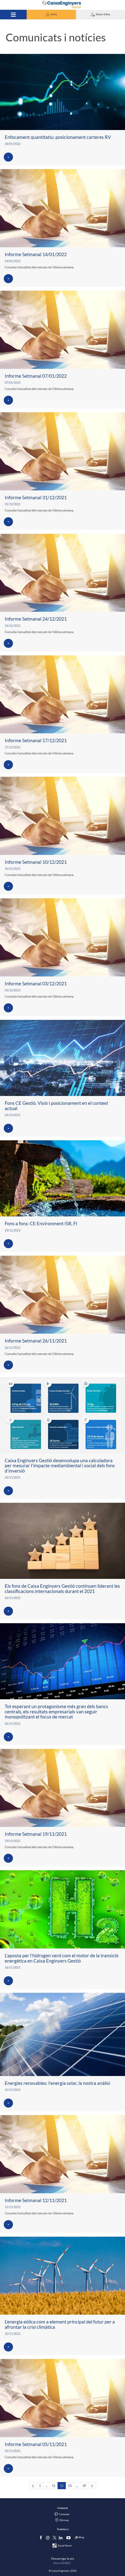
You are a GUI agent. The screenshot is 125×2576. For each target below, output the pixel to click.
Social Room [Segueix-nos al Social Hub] (65, 2545)
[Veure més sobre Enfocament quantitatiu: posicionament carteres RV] (62, 110)
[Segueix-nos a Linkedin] (61, 2537)
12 (63, 2486)
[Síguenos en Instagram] (48, 2537)
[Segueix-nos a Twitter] (54, 2537)
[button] (51, 14)
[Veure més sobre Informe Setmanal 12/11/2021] (62, 2174)
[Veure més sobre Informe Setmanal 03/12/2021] (62, 957)
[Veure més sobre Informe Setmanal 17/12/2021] (62, 714)
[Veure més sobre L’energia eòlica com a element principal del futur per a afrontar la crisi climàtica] (62, 2296)
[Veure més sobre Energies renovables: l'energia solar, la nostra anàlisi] (62, 2052)
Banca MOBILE (62, 2563)
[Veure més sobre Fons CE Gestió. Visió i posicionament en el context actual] (62, 1078)
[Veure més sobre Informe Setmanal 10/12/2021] (62, 836)
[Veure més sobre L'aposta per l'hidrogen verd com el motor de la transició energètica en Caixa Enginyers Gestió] (62, 1929)
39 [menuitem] (85, 2486)
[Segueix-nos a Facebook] (41, 2537)
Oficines (64, 2520)
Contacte (64, 2514)
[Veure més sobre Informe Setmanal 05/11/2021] (62, 2418)
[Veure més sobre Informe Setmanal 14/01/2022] (62, 228)
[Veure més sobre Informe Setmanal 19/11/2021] (62, 1808)
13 (71, 2486)
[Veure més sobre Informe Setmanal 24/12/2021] (62, 593)
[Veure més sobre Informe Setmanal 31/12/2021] (62, 471)
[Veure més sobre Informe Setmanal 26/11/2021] (62, 1314)
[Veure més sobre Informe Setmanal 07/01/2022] (62, 349)
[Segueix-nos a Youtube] (69, 2537)
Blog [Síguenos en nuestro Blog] (79, 2538)
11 (55, 2486)
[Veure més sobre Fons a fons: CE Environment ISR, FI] (62, 1196)
